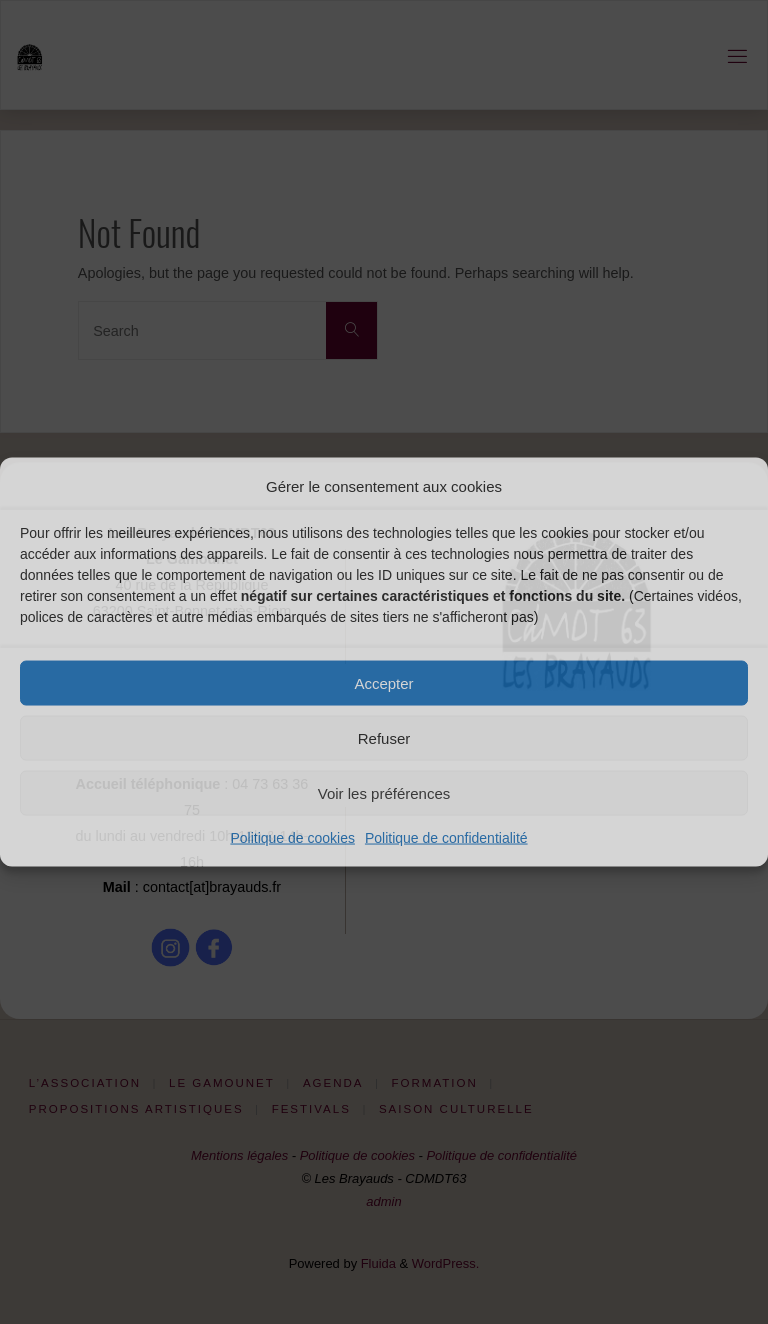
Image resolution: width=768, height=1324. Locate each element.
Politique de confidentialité (446, 838)
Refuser (384, 737)
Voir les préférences (384, 792)
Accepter (383, 682)
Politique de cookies (292, 838)
